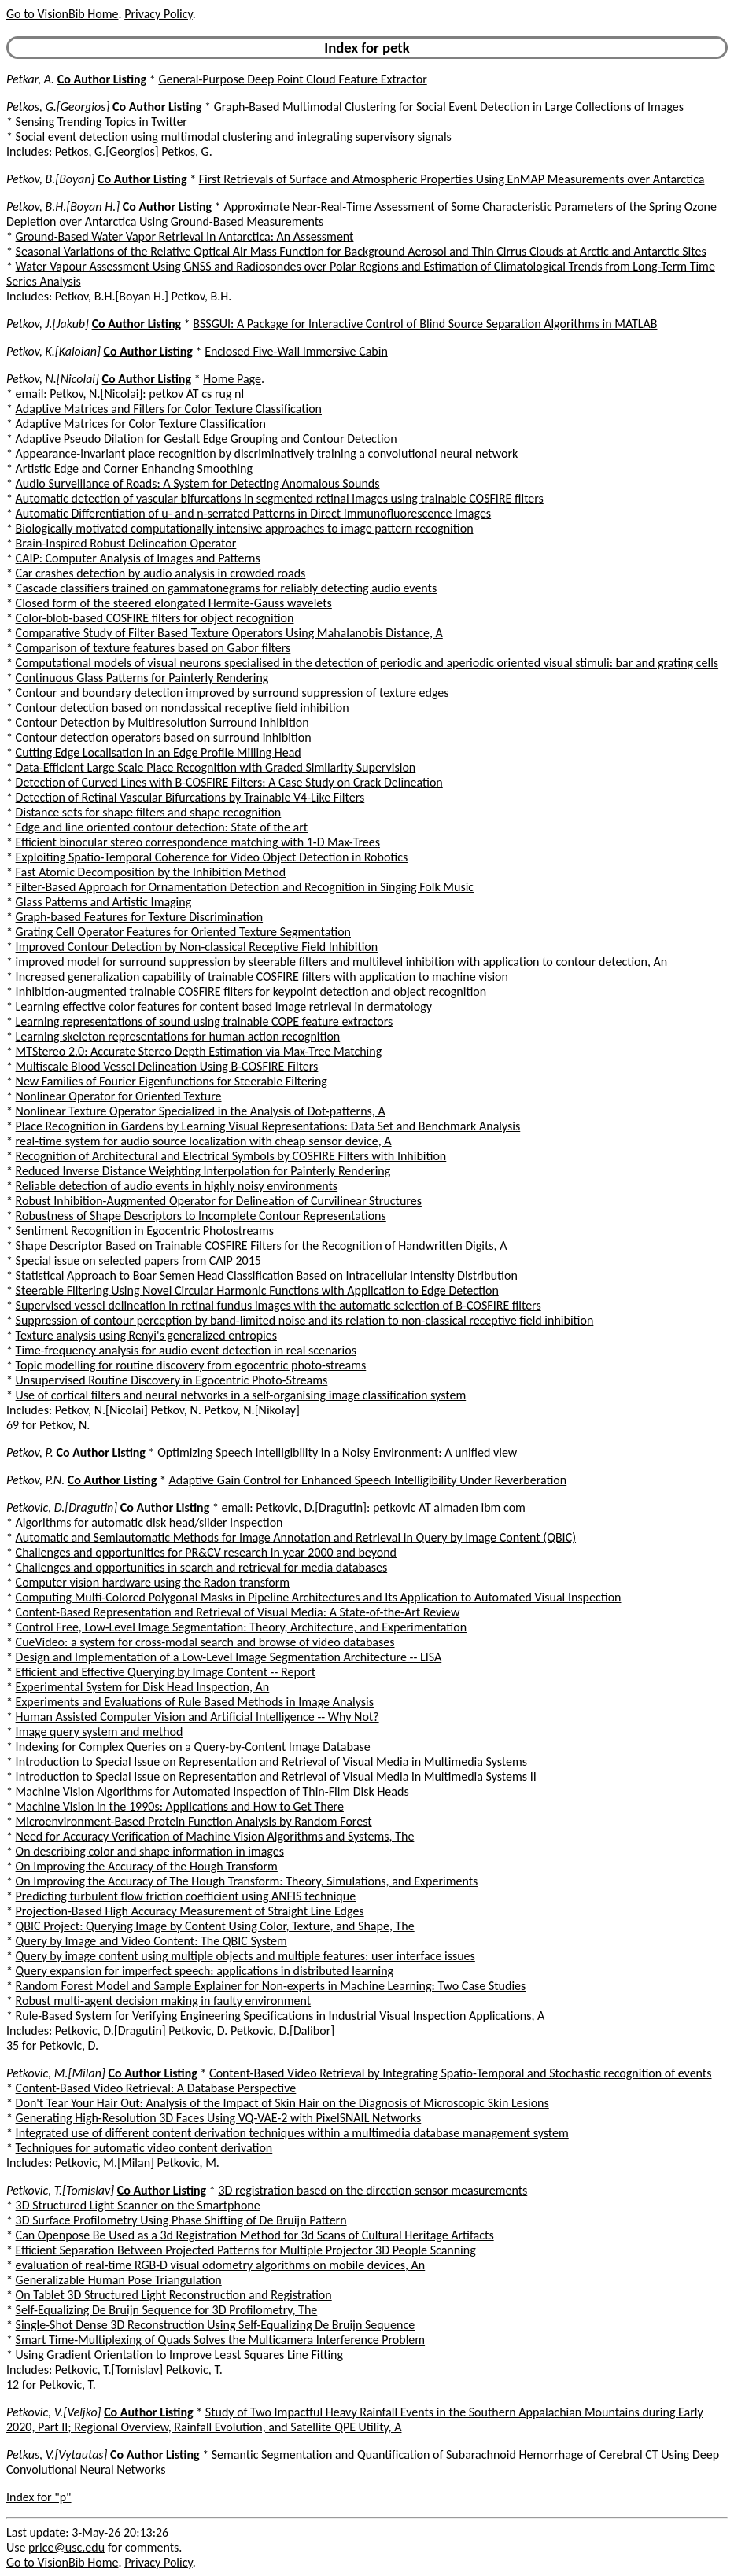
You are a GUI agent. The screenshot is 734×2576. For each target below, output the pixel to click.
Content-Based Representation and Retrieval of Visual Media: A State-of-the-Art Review (238, 1612)
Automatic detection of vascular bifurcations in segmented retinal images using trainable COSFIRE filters (280, 498)
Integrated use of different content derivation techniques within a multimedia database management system (292, 2132)
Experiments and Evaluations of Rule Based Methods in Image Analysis (195, 1701)
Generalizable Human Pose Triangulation (119, 2279)
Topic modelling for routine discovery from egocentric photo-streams (191, 1365)
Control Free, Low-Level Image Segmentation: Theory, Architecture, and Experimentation (241, 1627)
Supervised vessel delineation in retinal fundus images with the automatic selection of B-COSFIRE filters (278, 1305)
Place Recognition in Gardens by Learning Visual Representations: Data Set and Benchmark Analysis (268, 1125)
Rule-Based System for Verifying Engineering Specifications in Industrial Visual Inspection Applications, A (280, 2015)
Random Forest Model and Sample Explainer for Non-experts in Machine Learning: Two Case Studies (271, 1985)
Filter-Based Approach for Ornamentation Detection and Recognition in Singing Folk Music (245, 886)
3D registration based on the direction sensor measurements (372, 2190)
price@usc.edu (66, 2547)
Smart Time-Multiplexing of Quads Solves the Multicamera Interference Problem (220, 2339)
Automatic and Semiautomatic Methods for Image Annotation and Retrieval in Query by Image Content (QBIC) (296, 1537)
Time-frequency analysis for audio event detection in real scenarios (186, 1350)
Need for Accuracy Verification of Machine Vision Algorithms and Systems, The (215, 1836)
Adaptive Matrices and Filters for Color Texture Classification (169, 408)
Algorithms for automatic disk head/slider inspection (149, 1522)
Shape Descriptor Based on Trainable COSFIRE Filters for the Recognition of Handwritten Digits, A (261, 1245)
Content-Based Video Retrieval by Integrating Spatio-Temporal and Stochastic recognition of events (460, 2073)
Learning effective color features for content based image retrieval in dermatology (224, 1006)
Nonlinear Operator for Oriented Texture (119, 1096)
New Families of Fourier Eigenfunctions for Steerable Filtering (171, 1081)
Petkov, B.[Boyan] (50, 178)
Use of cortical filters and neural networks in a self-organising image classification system (241, 1395)
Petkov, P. (29, 1452)
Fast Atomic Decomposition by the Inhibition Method (151, 871)
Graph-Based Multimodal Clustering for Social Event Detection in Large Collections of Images (449, 106)
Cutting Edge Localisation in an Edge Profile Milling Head (158, 752)
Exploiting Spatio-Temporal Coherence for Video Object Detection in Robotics (212, 856)
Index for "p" (39, 2496)
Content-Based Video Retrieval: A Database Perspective (156, 2087)
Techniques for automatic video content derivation (144, 2147)
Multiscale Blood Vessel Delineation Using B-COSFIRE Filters (167, 1066)
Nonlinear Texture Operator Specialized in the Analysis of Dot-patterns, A (200, 1111)
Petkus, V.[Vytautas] (56, 2454)
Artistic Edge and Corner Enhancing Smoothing (134, 468)
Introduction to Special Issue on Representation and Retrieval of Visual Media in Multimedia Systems (271, 1761)
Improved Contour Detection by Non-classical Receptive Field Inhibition (197, 946)
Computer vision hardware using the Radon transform (153, 1582)
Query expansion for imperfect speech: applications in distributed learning (205, 1970)
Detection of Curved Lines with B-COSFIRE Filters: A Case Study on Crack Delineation (229, 782)
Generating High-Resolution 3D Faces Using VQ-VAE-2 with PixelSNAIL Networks (219, 2117)
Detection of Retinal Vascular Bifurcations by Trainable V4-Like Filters (190, 797)
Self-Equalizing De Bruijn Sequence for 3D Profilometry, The (167, 2309)
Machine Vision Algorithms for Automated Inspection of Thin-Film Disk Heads (212, 1791)
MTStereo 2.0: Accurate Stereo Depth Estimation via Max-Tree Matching (199, 1051)
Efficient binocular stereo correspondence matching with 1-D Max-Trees (198, 842)
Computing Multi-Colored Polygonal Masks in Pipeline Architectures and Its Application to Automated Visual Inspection (319, 1597)
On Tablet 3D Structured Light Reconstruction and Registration (174, 2294)
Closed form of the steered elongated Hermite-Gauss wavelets (174, 602)
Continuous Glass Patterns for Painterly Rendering (142, 677)
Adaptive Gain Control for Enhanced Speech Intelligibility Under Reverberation (367, 1479)
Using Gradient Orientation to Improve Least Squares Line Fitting (179, 2354)
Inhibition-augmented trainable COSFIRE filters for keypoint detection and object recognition (251, 991)
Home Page (232, 378)
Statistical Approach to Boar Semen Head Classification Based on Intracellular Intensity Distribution (267, 1275)
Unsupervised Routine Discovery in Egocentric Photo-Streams (172, 1380)
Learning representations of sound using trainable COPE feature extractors (204, 1021)
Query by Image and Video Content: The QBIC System (151, 1940)
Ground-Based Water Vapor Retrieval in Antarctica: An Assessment (185, 236)
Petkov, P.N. (35, 1479)
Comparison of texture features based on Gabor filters (153, 647)
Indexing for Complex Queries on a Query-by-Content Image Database (193, 1746)
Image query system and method (99, 1731)
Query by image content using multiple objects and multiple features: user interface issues (245, 1955)
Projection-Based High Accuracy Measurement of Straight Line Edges (190, 1910)
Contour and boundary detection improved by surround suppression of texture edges (232, 692)
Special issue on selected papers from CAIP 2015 (138, 1260)
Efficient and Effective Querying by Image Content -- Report (166, 1671)
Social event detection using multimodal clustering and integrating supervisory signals (234, 136)
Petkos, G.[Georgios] (57, 106)
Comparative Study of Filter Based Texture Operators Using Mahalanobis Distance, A (229, 632)
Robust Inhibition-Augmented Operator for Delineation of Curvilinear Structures (219, 1200)
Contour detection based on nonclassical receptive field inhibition (182, 707)
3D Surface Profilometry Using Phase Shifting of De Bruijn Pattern (181, 2220)
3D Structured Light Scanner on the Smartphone (138, 2205)
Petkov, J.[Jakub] (47, 323)
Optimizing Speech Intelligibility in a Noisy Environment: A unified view (337, 1452)
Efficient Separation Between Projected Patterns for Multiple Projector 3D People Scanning (246, 2249)
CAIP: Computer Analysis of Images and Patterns (138, 558)
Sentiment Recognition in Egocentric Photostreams (145, 1230)
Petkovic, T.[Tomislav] (60, 2190)
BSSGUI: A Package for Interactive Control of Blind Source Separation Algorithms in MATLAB (425, 323)
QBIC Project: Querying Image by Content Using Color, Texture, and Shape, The (215, 1925)
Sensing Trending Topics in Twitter (101, 121)
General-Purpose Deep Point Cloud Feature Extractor (292, 79)
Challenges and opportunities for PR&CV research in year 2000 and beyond (206, 1552)
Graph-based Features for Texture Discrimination (139, 916)
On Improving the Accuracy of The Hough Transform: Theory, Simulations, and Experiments (247, 1881)
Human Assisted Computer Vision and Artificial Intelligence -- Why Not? (197, 1716)
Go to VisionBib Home (62, 13)
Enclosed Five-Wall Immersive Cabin (296, 351)
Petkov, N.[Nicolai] (52, 378)
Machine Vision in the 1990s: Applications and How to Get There (180, 1806)
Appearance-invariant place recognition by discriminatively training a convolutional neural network (267, 453)
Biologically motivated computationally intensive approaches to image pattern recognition (245, 528)
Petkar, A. (30, 79)
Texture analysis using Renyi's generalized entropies (146, 1335)
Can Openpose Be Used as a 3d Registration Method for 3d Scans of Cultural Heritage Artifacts (255, 2235)
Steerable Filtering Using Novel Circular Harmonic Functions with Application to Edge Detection (257, 1290)
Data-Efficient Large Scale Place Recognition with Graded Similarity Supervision (216, 767)
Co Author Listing (101, 79)
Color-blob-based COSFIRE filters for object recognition (155, 617)
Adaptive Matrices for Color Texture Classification (141, 423)
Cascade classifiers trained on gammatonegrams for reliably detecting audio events (226, 587)
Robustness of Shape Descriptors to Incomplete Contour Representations (201, 1215)
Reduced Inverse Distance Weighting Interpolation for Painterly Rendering (203, 1170)
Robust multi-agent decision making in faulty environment (163, 2000)
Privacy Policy (158, 13)
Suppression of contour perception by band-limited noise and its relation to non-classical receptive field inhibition (305, 1320)
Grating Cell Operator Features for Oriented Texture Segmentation (183, 931)
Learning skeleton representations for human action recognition (178, 1036)
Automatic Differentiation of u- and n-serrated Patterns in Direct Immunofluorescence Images (254, 513)
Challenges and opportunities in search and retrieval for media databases (202, 1567)
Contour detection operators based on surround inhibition (164, 737)
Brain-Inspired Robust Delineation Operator (126, 543)
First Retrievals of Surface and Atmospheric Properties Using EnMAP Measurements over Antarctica (452, 178)
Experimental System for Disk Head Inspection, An (143, 1686)
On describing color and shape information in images (150, 1851)
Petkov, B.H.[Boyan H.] (63, 206)
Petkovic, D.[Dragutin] (61, 1507)
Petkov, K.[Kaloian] (53, 351)
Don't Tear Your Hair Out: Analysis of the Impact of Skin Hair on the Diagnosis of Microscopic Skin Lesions (282, 2102)
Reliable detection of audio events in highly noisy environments (177, 1185)
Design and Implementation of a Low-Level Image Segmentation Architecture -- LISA (229, 1656)
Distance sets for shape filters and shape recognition (149, 812)
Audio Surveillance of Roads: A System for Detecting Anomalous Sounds (198, 483)
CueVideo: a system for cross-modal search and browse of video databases (205, 1641)
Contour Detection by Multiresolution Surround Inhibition (162, 722)
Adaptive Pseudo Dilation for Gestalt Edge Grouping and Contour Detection (206, 438)
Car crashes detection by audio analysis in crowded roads (161, 573)
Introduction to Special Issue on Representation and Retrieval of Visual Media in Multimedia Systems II (276, 1776)
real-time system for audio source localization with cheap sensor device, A (204, 1140)
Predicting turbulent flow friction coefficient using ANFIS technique (186, 1896)
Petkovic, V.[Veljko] (53, 2412)
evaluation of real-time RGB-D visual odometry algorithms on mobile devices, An (221, 2264)
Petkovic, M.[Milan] (55, 2073)
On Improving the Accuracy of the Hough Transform (147, 1866)
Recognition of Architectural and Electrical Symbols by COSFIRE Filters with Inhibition (231, 1155)
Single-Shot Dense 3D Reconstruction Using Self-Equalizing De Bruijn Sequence (215, 2324)
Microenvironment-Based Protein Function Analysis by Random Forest (194, 1821)
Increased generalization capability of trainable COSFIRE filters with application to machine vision (262, 976)
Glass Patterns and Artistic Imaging (104, 901)
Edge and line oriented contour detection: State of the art (162, 827)
